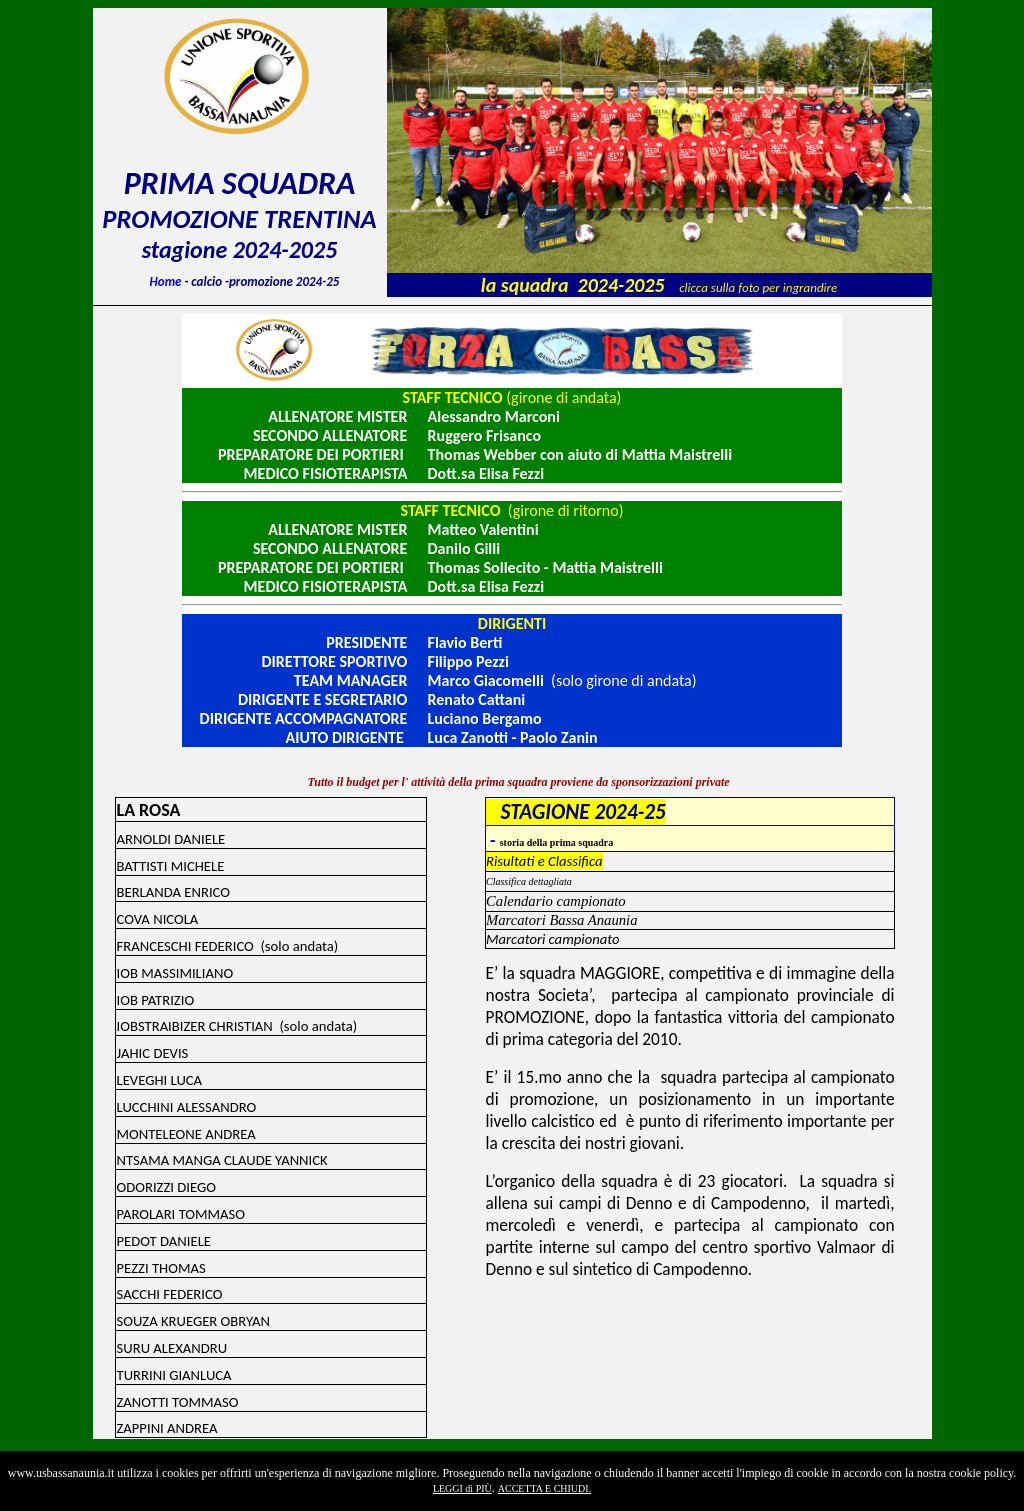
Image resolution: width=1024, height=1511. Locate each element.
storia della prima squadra (557, 842)
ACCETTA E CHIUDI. (544, 1488)
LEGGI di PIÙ (462, 1488)
